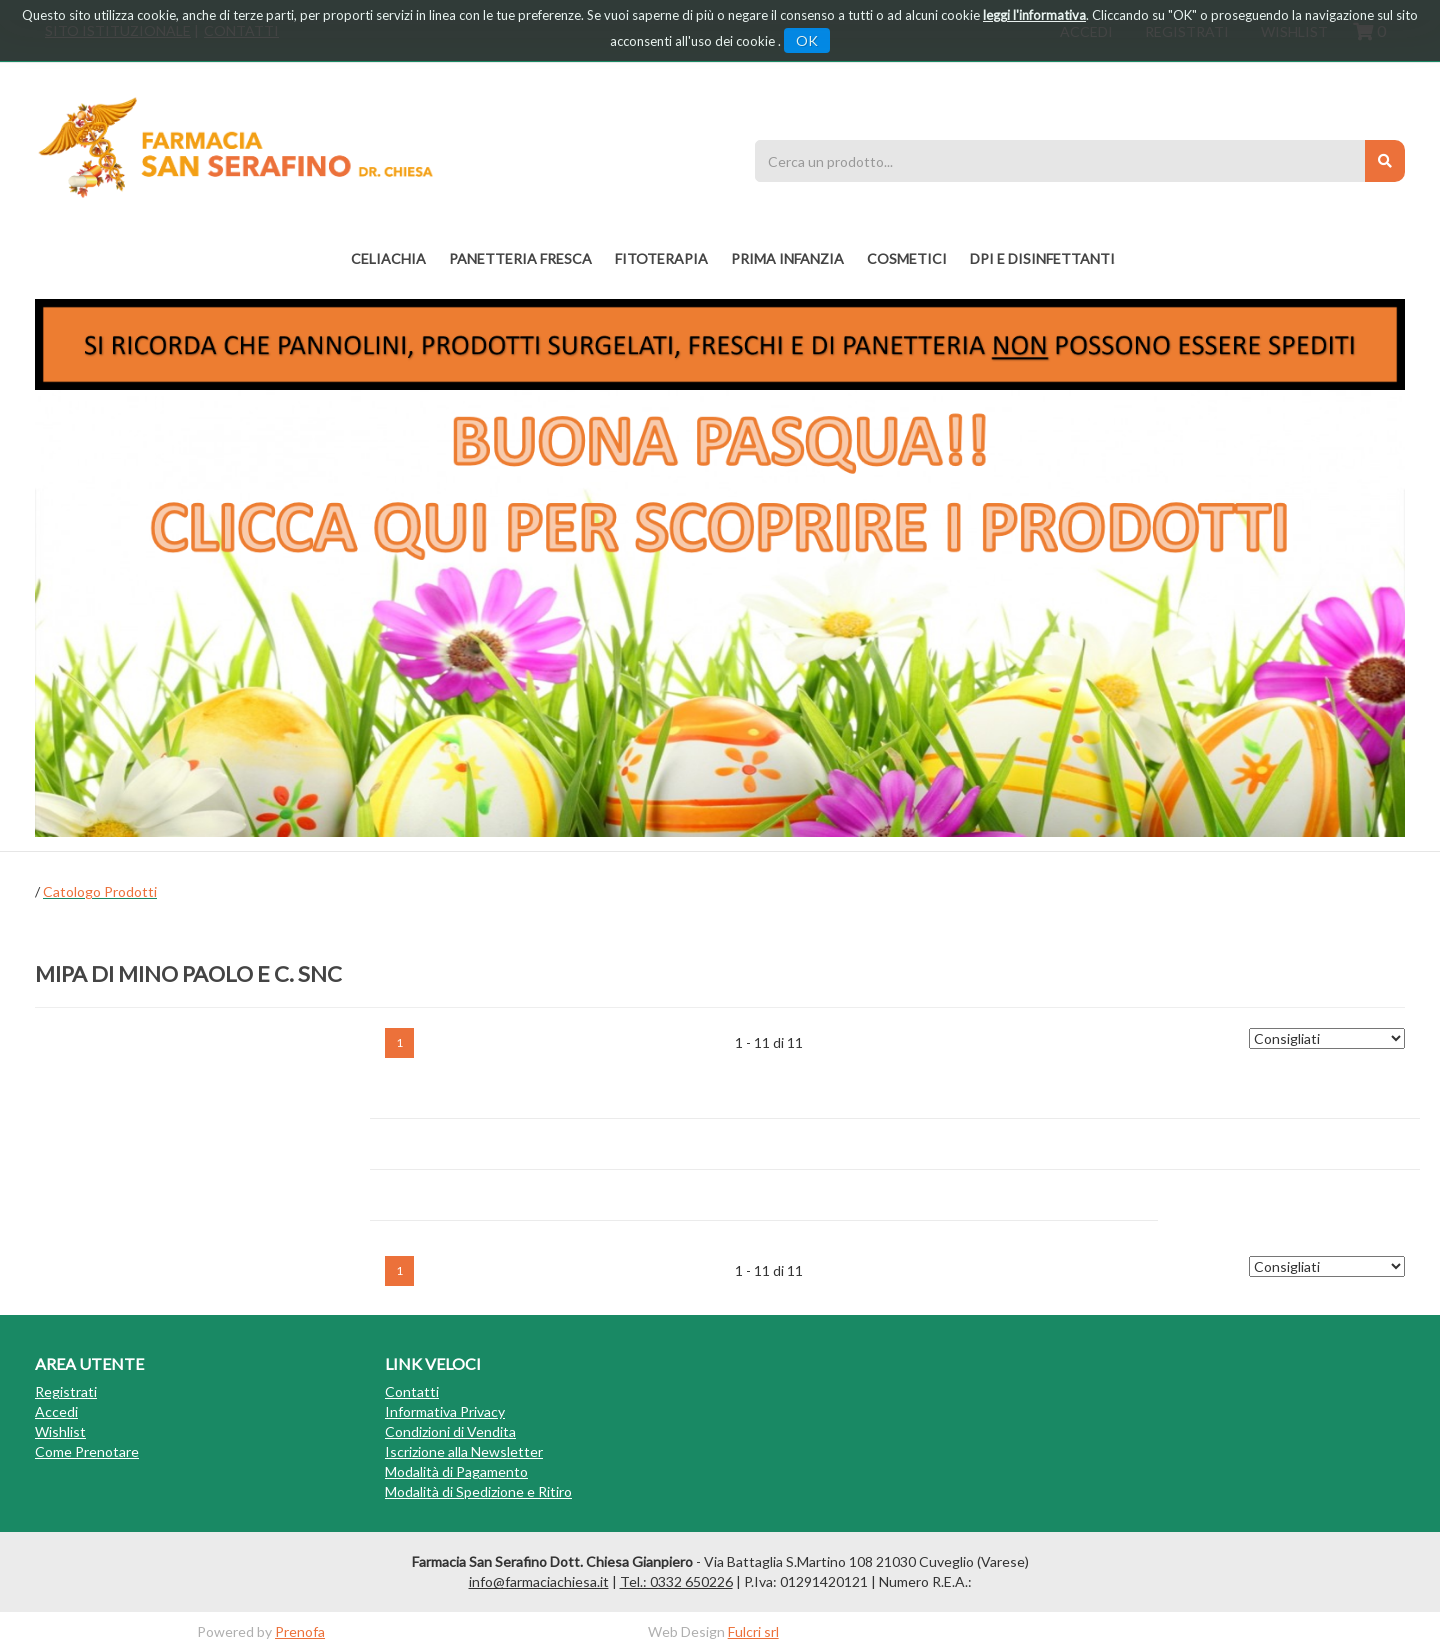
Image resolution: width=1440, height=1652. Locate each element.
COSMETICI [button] (907, 258)
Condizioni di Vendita (450, 1431)
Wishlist (60, 1431)
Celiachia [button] (388, 258)
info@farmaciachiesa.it (539, 1581)
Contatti (412, 1391)
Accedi (56, 1411)
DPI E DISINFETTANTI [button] (1042, 258)
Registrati (66, 1391)
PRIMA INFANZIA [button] (787, 258)
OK (807, 40)
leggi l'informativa (1034, 15)
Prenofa (300, 1631)
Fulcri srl (753, 1631)
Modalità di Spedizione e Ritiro (478, 1491)
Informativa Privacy (445, 1411)
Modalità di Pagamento (456, 1471)
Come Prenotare (87, 1451)
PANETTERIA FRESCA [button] (520, 258)
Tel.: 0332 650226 (676, 1581)
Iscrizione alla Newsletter (464, 1451)
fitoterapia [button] (661, 258)
